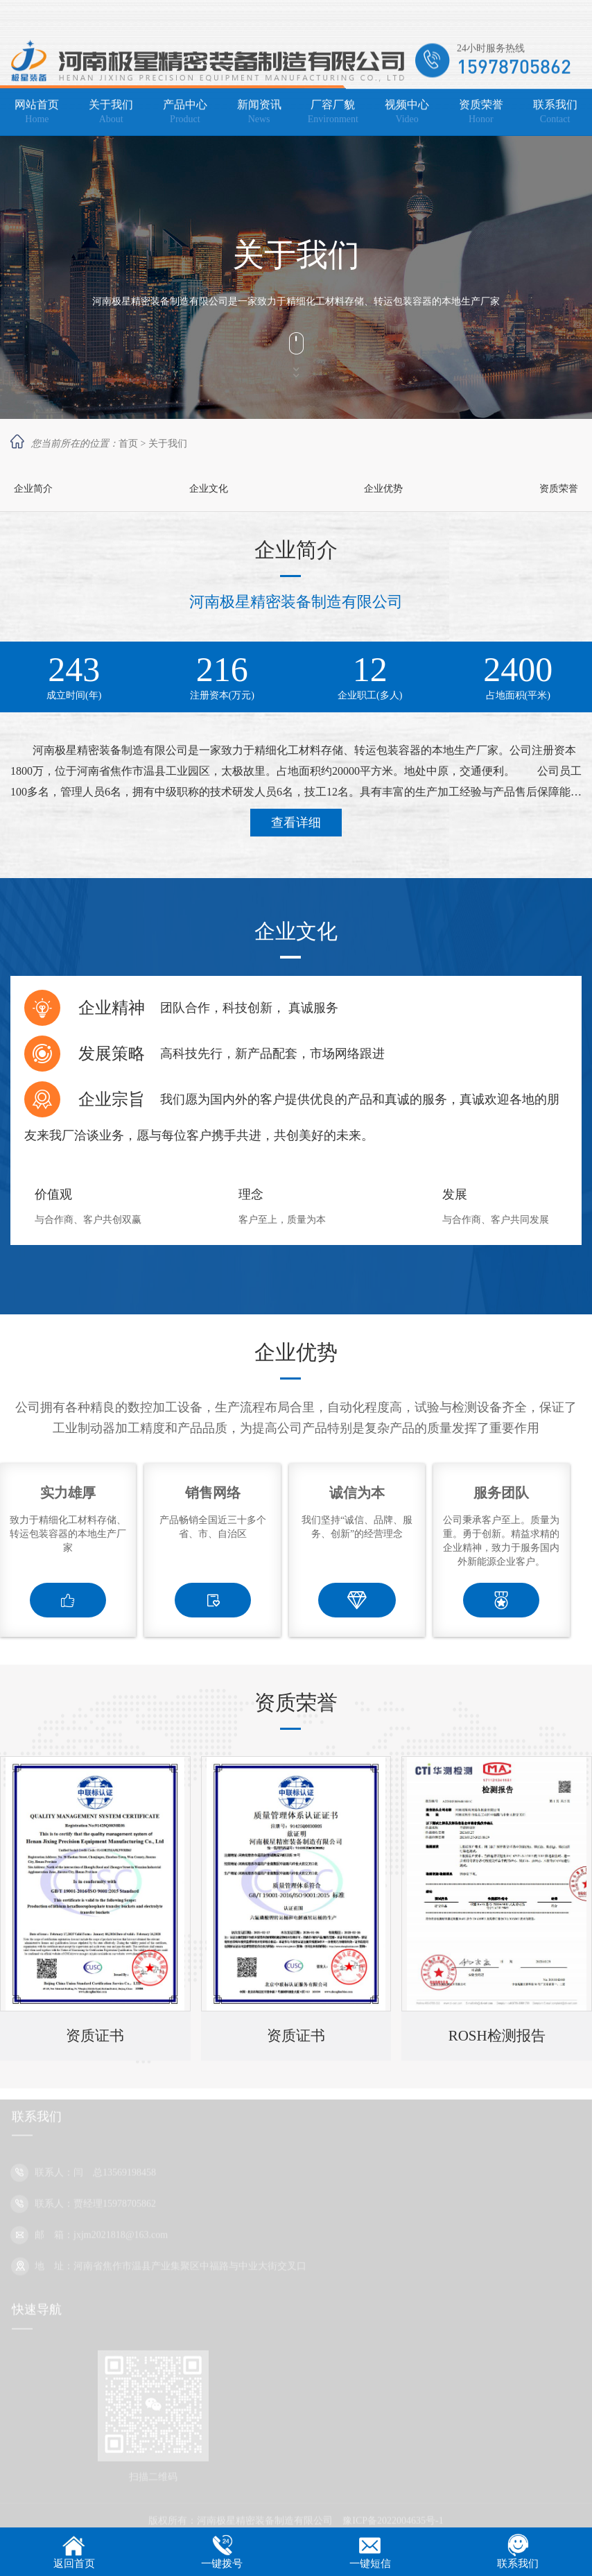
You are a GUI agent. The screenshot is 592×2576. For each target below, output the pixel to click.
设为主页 (516, 17)
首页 (128, 443)
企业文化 (208, 488)
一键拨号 (222, 2563)
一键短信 (370, 2563)
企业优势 (383, 488)
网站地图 (562, 17)
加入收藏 (470, 17)
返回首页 (74, 2563)
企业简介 (33, 488)
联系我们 (518, 2563)
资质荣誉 (558, 488)
